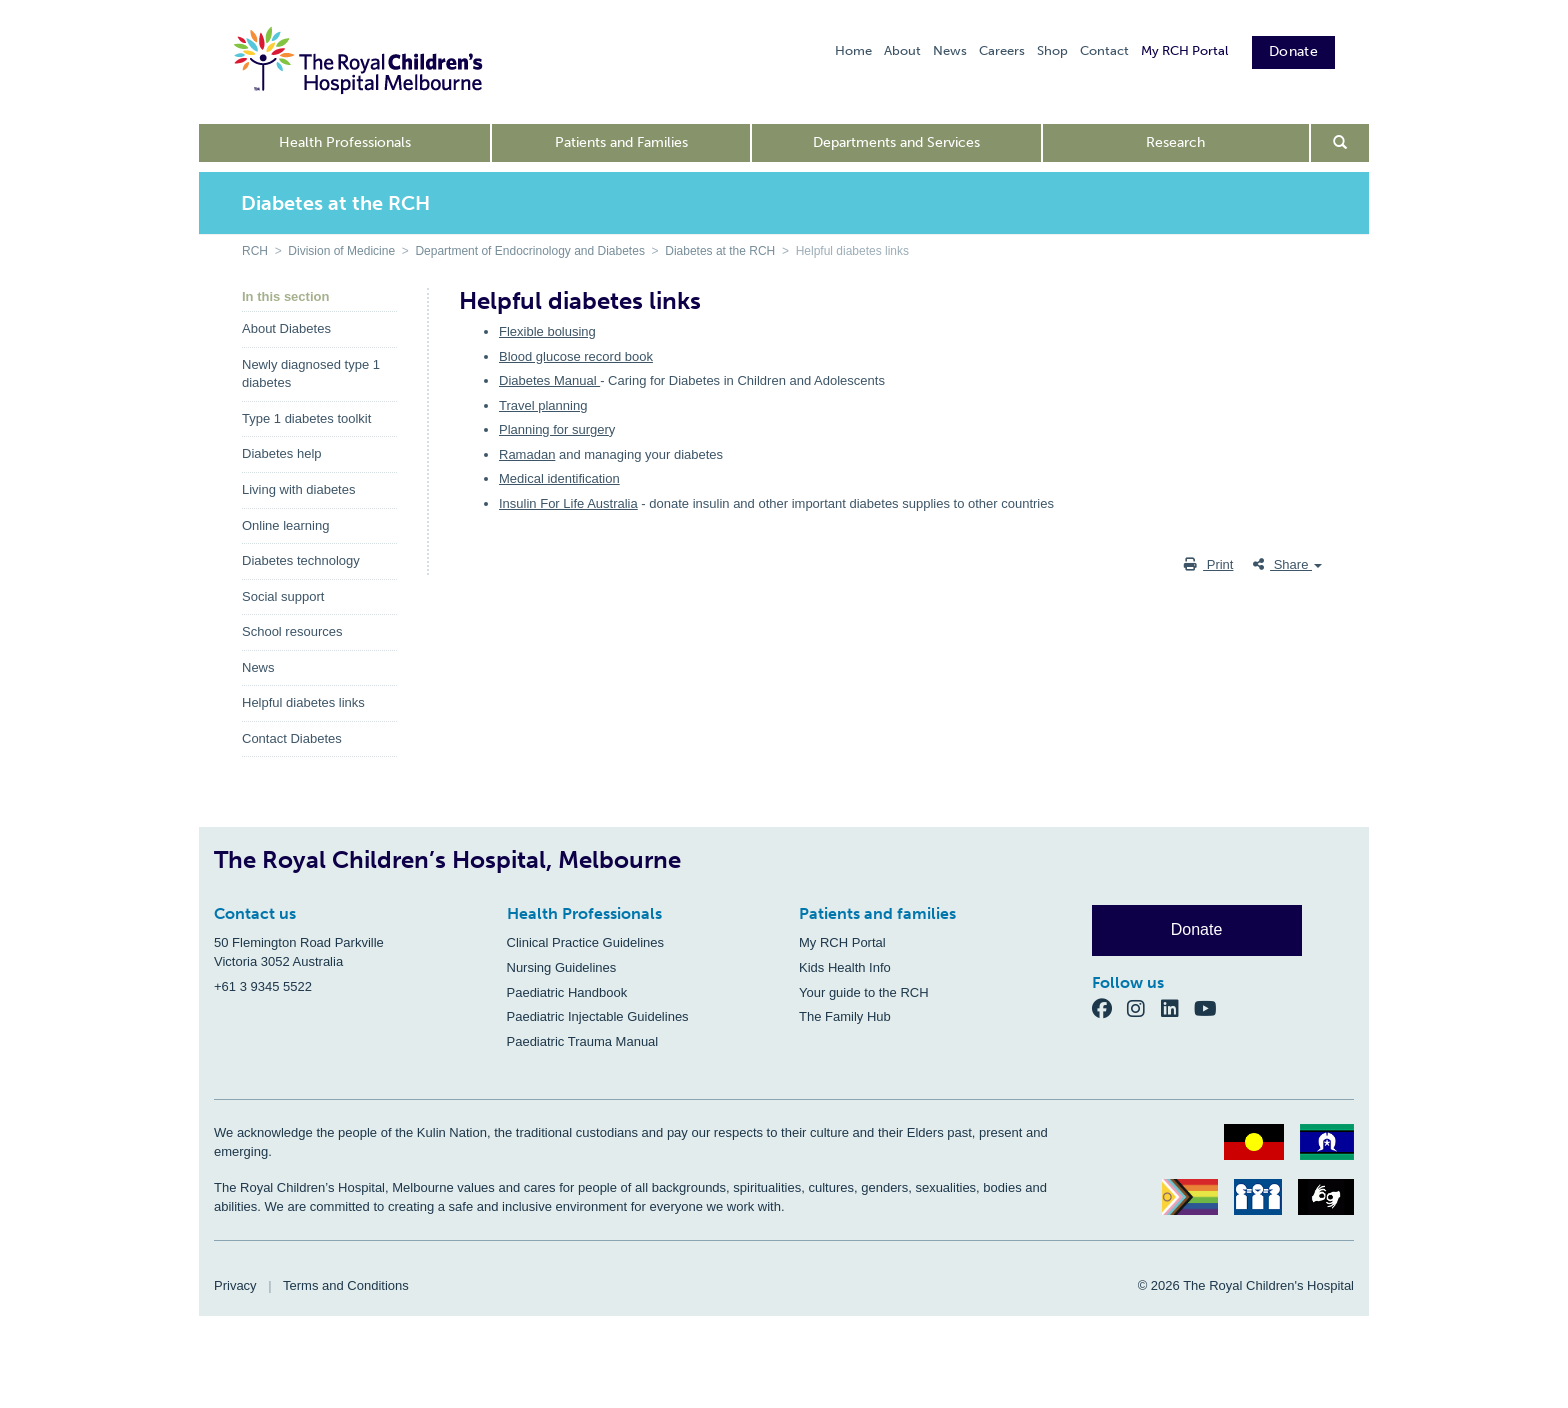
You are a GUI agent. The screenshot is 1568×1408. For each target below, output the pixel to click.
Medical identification (559, 478)
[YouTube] (1211, 1008)
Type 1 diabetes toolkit (306, 418)
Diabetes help (282, 453)
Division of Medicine (341, 251)
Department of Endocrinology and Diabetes (529, 251)
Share (1287, 564)
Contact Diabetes (292, 738)
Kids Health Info (845, 967)
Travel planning (543, 405)
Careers (1002, 50)
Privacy (235, 1285)
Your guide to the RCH (864, 992)
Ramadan (527, 454)
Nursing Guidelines (562, 967)
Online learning (285, 525)
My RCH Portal (1184, 50)
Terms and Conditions (346, 1285)
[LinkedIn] (1178, 1008)
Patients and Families (621, 142)
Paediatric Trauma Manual (583, 1041)
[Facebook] (1110, 1008)
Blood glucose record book (576, 356)
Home (853, 50)
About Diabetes (286, 328)
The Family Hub (845, 1016)
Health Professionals (345, 142)
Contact (1104, 50)
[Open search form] (1340, 143)
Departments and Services (896, 142)
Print (1208, 564)
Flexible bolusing (547, 331)
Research (1175, 142)
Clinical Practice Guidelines (586, 942)
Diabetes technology (301, 560)
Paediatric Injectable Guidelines (598, 1016)
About (902, 50)
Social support (283, 596)
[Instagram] (1144, 1008)
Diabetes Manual (549, 380)
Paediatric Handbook (567, 992)
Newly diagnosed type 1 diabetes (311, 374)
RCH (255, 251)
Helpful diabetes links (303, 702)
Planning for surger (554, 429)
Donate (1293, 51)
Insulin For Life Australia (568, 503)
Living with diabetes (298, 489)
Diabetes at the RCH (720, 251)
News (950, 50)
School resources (292, 631)
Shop (1052, 50)
